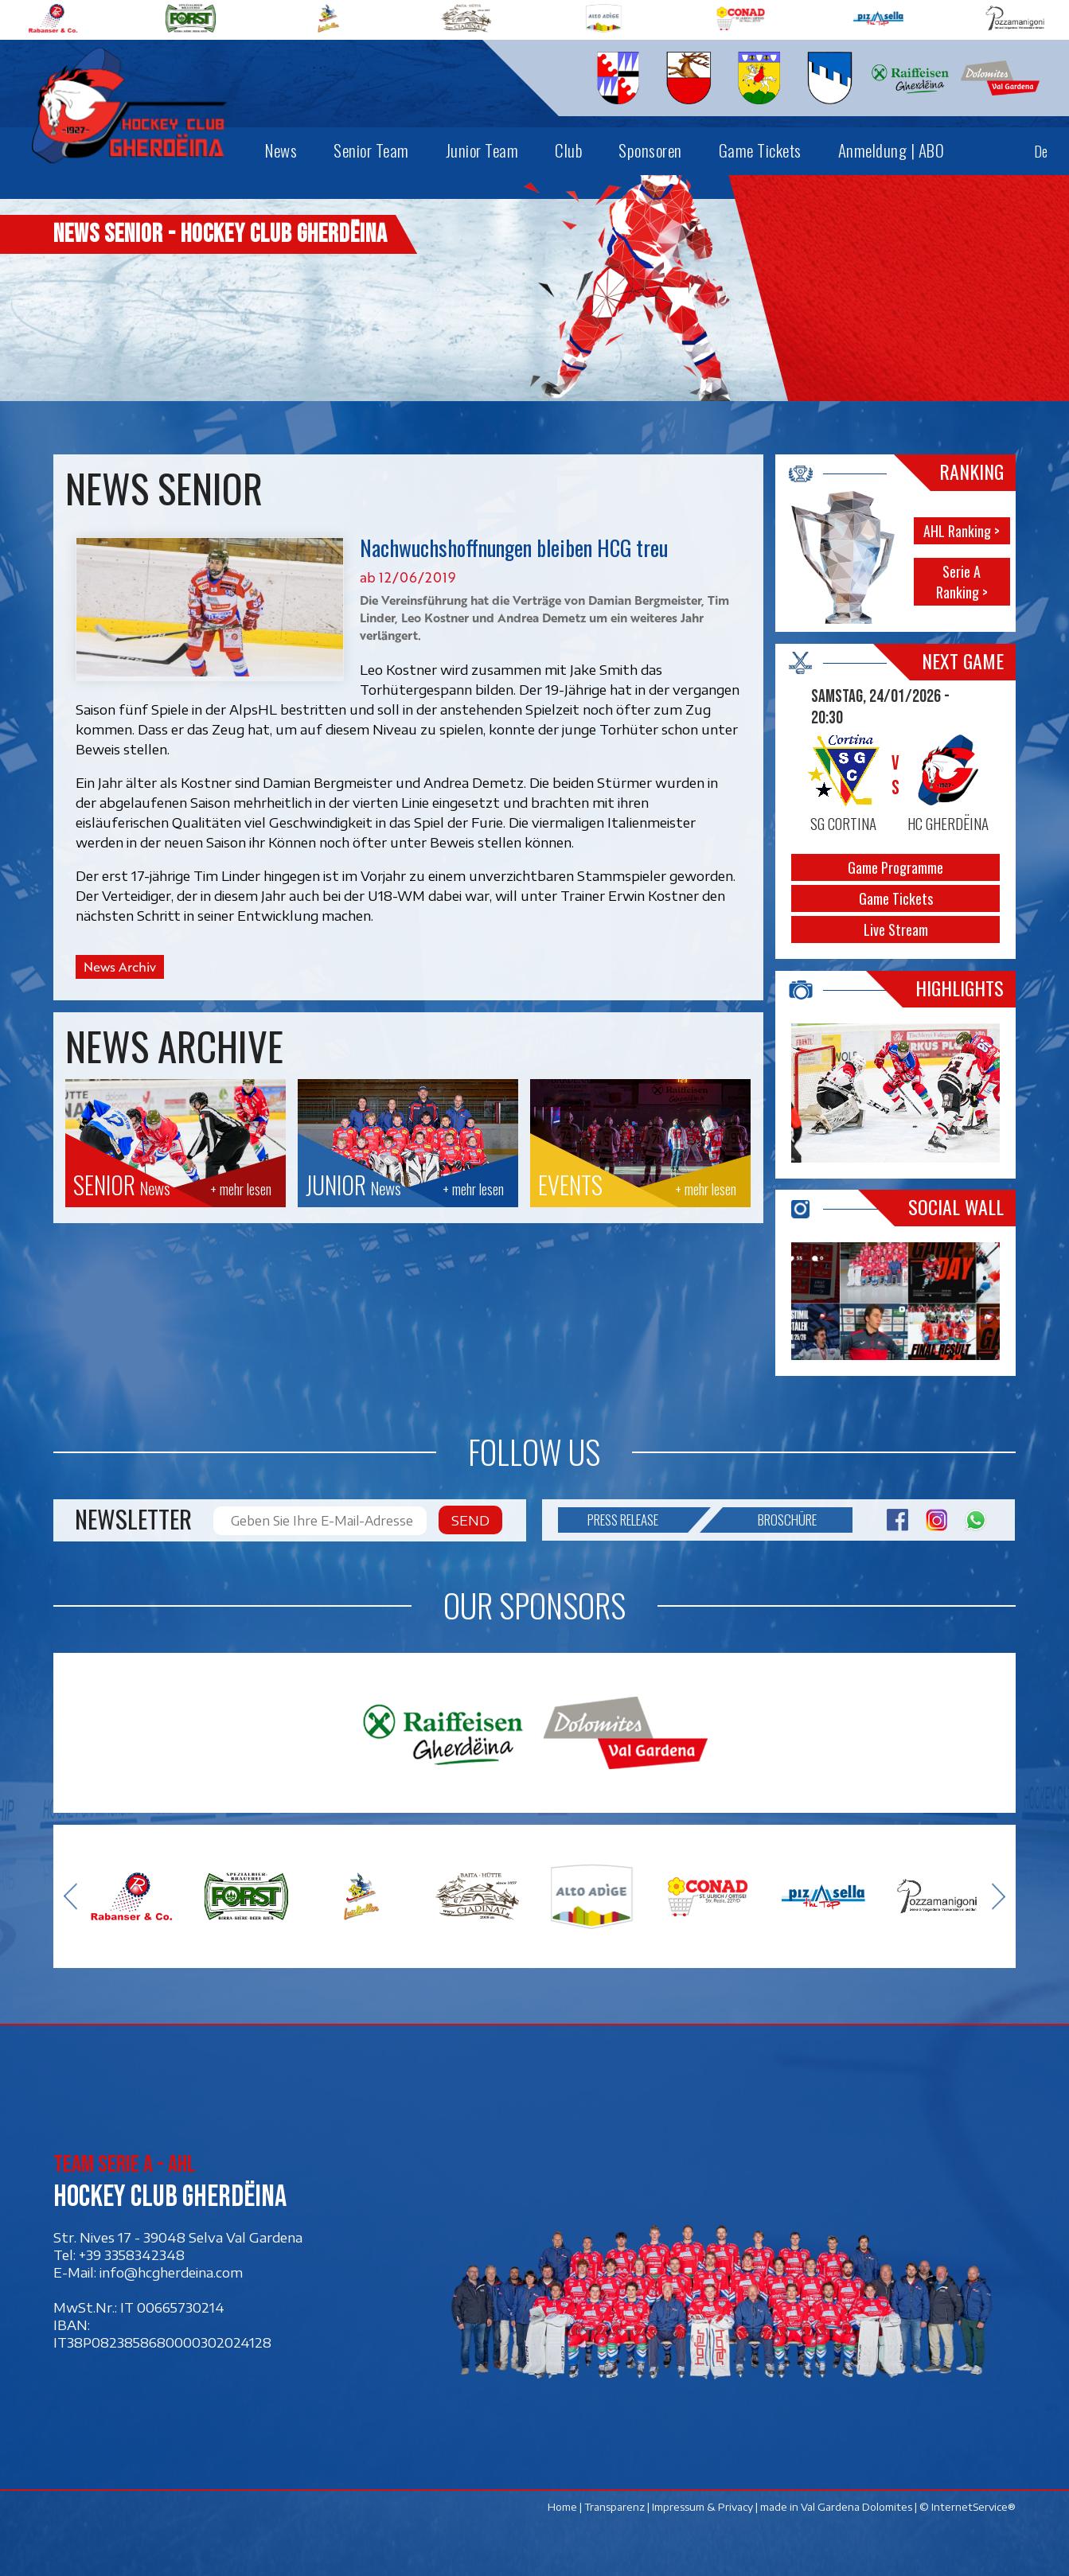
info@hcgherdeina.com (171, 2272)
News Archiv (120, 966)
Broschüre (770, 1520)
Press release (637, 1520)
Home (562, 2506)
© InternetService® (967, 2506)
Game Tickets (895, 898)
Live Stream (895, 929)
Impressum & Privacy (702, 2506)
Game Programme (895, 867)
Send (470, 1520)
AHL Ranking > (961, 530)
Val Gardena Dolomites (856, 2506)
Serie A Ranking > (962, 581)
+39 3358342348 (132, 2254)
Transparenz (614, 2506)
